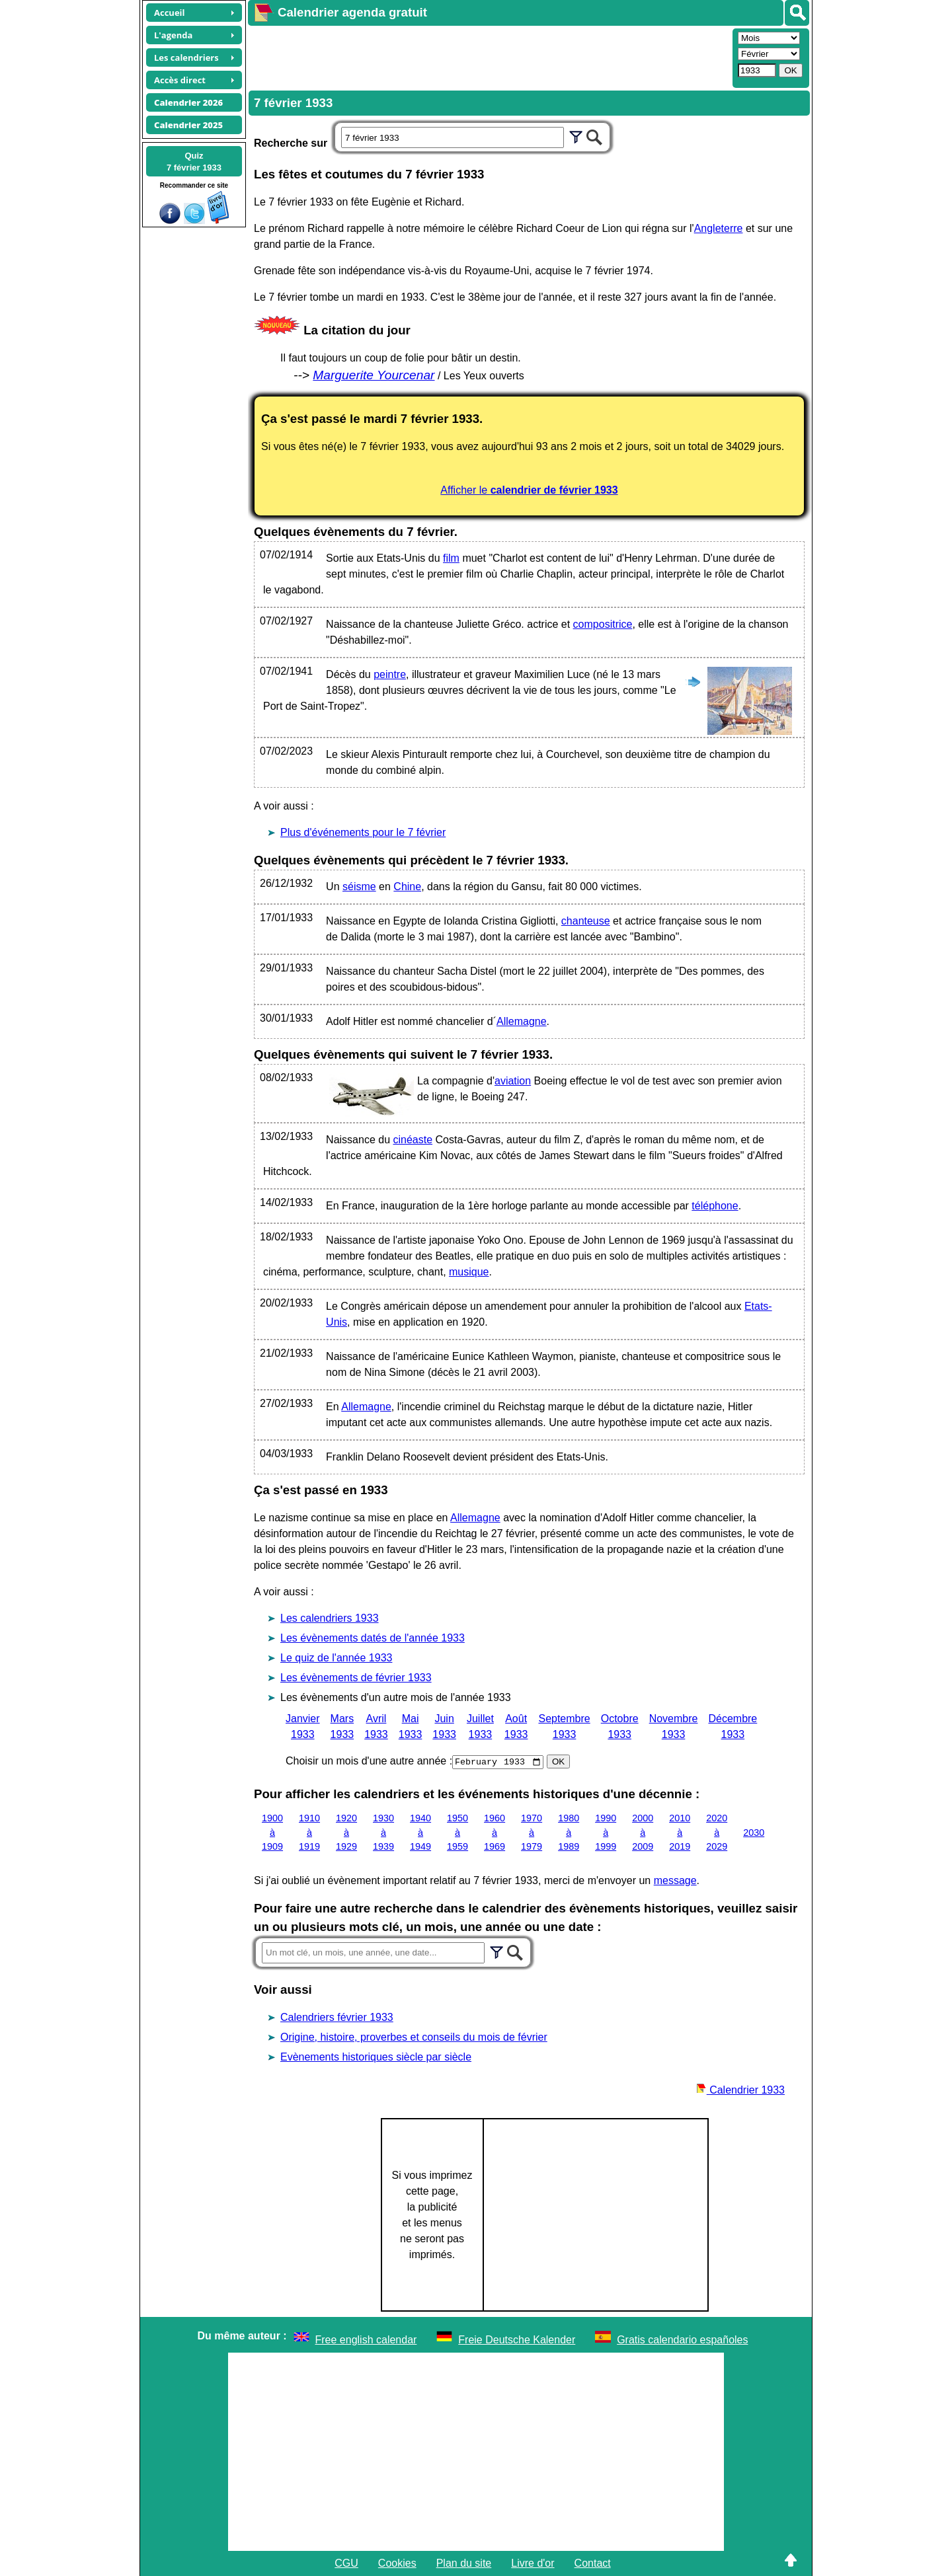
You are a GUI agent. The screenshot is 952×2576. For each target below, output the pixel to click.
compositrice (603, 624)
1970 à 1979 (531, 1832)
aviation (513, 1080)
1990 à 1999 (605, 1832)
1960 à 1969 (494, 1832)
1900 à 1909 (272, 1832)
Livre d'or (532, 2563)
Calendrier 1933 (740, 2090)
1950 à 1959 (457, 1832)
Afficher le (528, 490)
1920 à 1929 (346, 1832)
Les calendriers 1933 (329, 1618)
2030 (753, 1832)
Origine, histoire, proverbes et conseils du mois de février (413, 2037)
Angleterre (718, 228)
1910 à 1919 (309, 1832)
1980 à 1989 (568, 1832)
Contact (593, 2563)
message (675, 1880)
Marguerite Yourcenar (373, 375)
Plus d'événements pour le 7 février (363, 832)
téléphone (715, 1205)
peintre (390, 674)
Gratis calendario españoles (682, 2339)
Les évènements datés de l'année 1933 (372, 1638)
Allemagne (521, 1021)
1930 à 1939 (383, 1832)
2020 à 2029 (716, 1832)
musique (469, 1271)
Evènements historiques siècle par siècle (375, 2057)
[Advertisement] (488, 57)
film (451, 558)
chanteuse (585, 921)
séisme (359, 886)
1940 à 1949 (420, 1832)
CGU (346, 2563)
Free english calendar (366, 2339)
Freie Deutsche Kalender (516, 2339)
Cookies (397, 2563)
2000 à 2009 (642, 1832)
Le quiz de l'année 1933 (336, 1657)
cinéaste (412, 1139)
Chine (407, 886)
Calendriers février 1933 (336, 2017)
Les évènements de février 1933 (356, 1677)
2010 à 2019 (679, 1832)
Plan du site (464, 2563)
